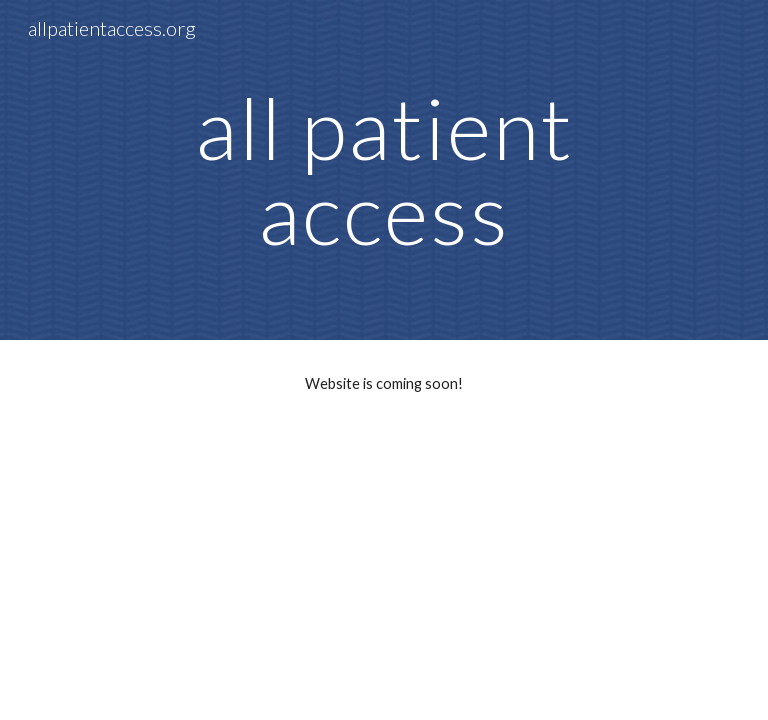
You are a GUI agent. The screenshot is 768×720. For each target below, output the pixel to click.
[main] (383, 170)
